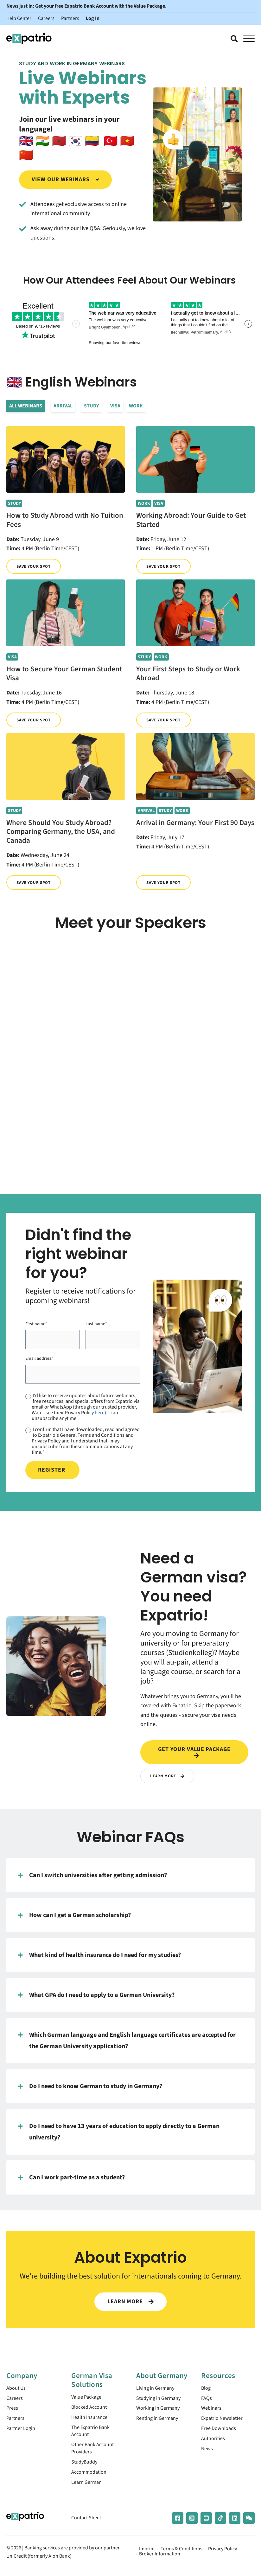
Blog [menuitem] (206, 2389)
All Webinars (25, 405)
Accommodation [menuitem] (91, 2478)
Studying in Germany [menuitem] (161, 2399)
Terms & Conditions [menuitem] (181, 2556)
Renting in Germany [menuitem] (159, 2421)
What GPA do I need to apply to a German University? (96, 1995)
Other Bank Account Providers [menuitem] (95, 2453)
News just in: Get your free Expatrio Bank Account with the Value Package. (86, 6)
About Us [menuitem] (17, 2389)
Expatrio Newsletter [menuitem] (224, 2421)
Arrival (63, 405)
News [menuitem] (207, 2454)
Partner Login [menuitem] (22, 2432)
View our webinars (65, 179)
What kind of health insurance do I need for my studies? (99, 1955)
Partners (70, 18)
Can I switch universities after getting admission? (92, 1875)
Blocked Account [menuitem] (91, 2408)
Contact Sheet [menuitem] (88, 2525)
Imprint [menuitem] (147, 2556)
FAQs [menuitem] (207, 2399)
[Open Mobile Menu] (249, 38)
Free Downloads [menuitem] (220, 2432)
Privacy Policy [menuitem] (222, 2556)
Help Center (18, 18)
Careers (46, 18)
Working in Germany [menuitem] (160, 2410)
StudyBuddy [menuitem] (86, 2467)
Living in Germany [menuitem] (157, 2389)
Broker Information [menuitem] (159, 2561)
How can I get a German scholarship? (74, 1915)
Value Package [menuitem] (88, 2397)
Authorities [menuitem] (214, 2443)
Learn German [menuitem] (88, 2489)
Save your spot (34, 566)
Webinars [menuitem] (212, 2410)
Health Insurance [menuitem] (91, 2419)
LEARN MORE (130, 2301)
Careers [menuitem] (15, 2399)
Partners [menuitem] (16, 2421)
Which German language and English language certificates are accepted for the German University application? (127, 2040)
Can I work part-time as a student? (71, 2177)
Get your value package (194, 1751)
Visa (115, 405)
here (100, 1412)
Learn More (168, 1776)
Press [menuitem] (12, 2410)
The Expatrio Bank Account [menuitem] (93, 2434)
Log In (92, 18)
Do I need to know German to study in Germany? (90, 2086)
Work (136, 405)
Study (91, 405)
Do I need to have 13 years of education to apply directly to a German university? (119, 2131)
